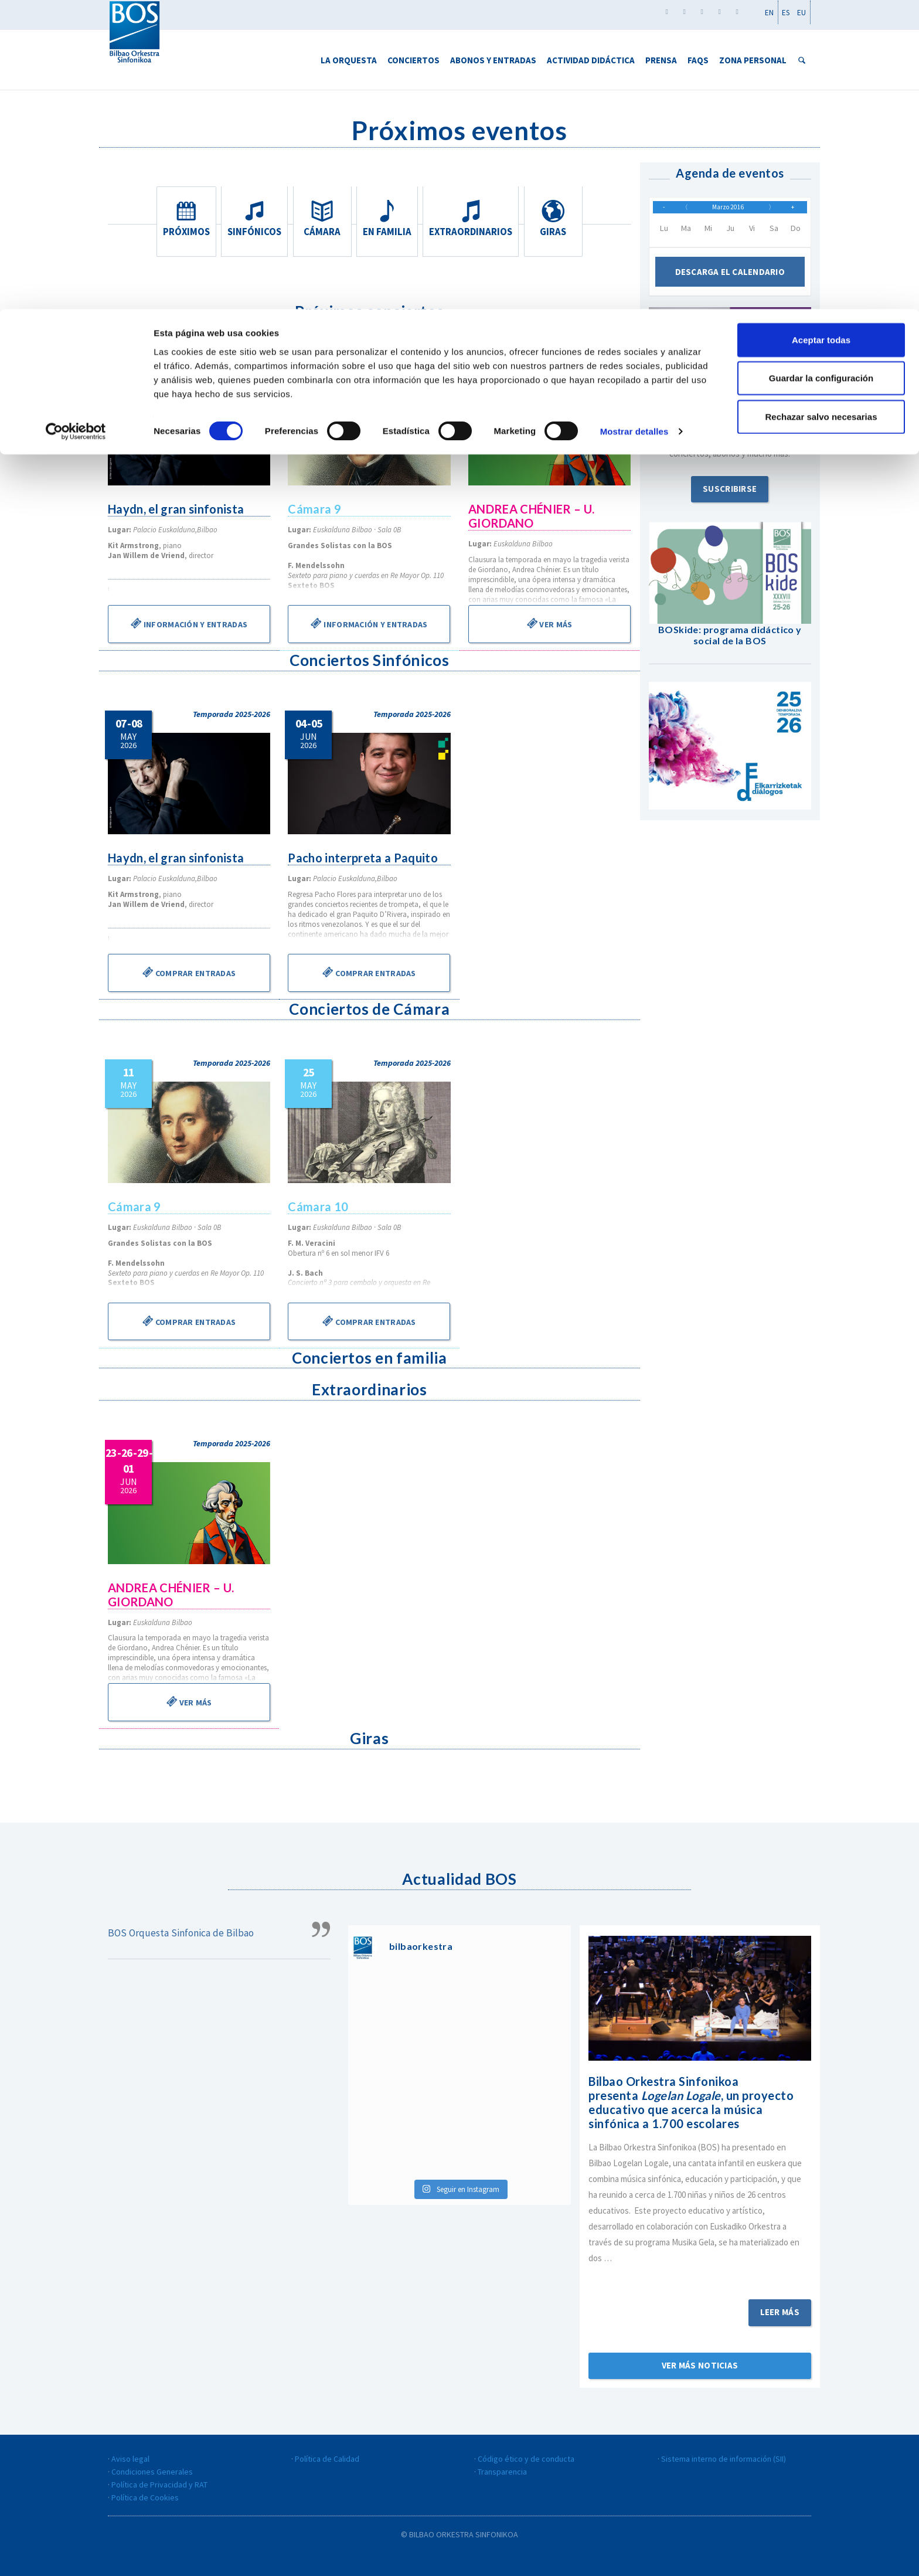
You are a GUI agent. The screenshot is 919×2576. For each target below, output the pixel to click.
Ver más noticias (700, 2365)
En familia (391, 218)
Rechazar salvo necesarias (821, 108)
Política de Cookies (145, 2497)
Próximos (184, 218)
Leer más (779, 2311)
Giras (555, 218)
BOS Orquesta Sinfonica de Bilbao (181, 1932)
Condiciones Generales (152, 2471)
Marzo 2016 (728, 211)
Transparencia (502, 2471)
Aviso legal (130, 2458)
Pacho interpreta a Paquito (364, 858)
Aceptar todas (821, 31)
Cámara (322, 218)
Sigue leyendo (699, 2274)
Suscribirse (730, 497)
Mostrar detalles (634, 123)
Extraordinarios (473, 218)
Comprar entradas (189, 972)
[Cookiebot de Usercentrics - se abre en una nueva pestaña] (76, 123)
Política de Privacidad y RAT (159, 2484)
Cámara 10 (318, 1206)
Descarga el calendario (729, 280)
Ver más (549, 623)
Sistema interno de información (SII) (723, 2458)
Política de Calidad (327, 2458)
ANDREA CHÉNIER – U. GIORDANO (532, 516)
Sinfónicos (253, 218)
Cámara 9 (315, 509)
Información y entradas (189, 623)
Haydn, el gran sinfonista (177, 509)
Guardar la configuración (821, 69)
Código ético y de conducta (526, 2458)
